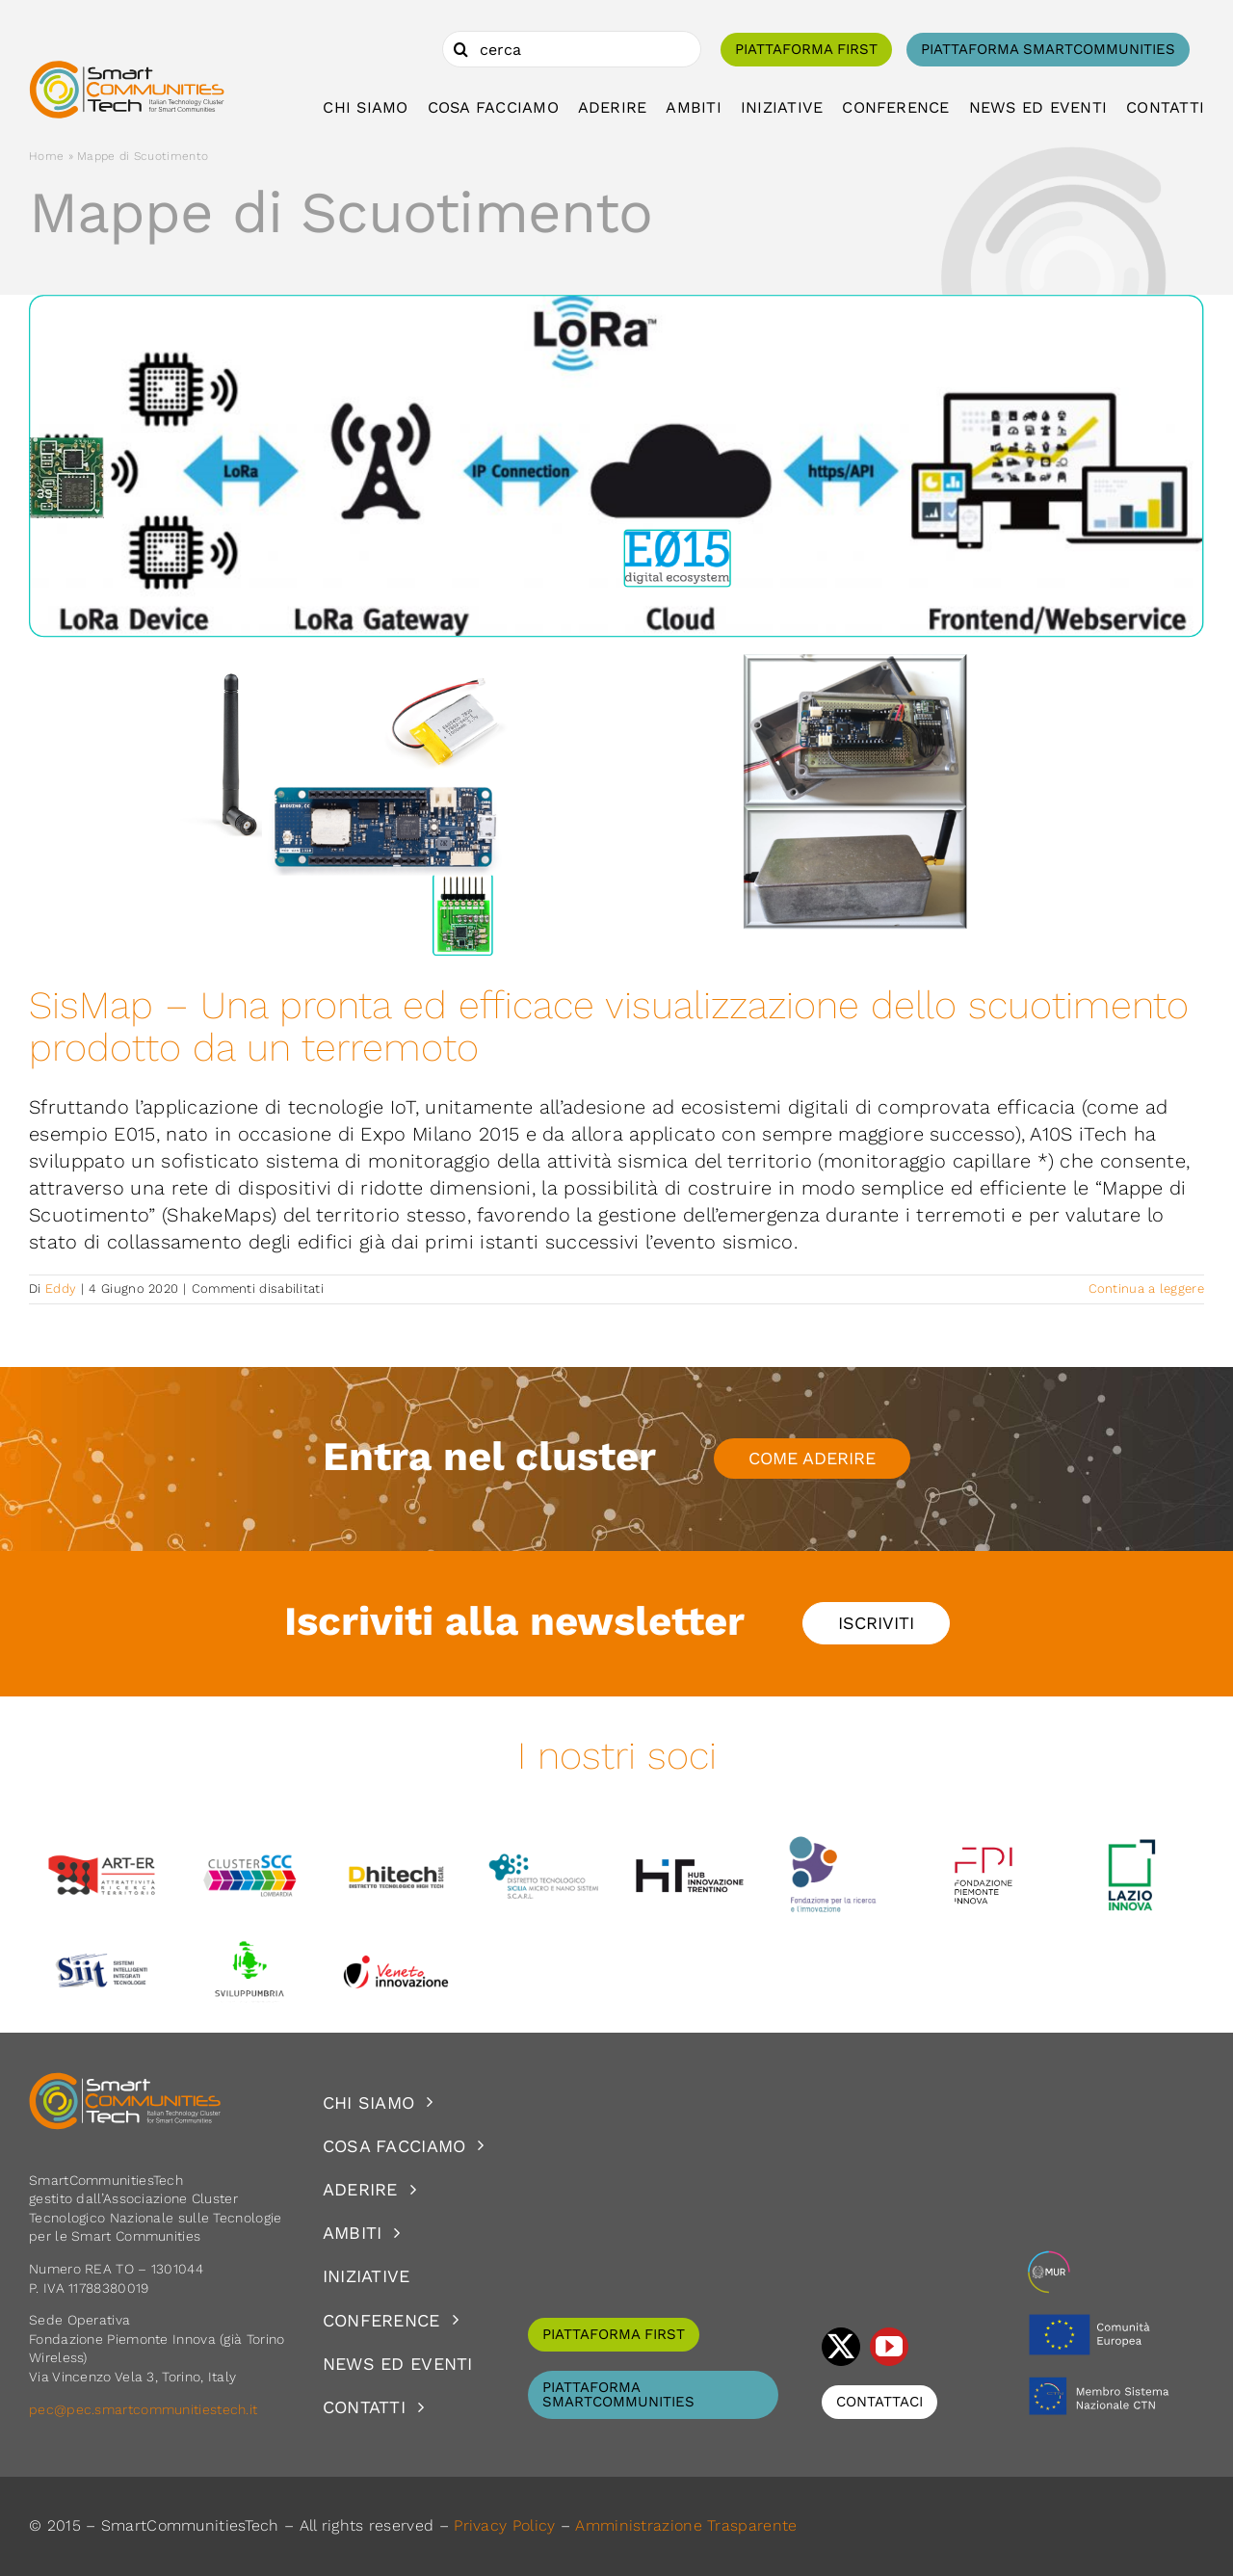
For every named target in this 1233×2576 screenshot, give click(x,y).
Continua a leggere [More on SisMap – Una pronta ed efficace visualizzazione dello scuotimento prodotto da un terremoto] (1146, 1288)
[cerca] (571, 49)
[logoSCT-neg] (125, 2080)
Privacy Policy (504, 2525)
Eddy (60, 1288)
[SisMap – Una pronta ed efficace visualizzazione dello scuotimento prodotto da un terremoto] (616, 626)
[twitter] (841, 2346)
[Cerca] (460, 49)
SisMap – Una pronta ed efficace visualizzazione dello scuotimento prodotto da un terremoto (609, 1026)
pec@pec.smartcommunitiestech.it (145, 2409)
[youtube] (889, 2346)
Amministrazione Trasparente (686, 2525)
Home (46, 156)
